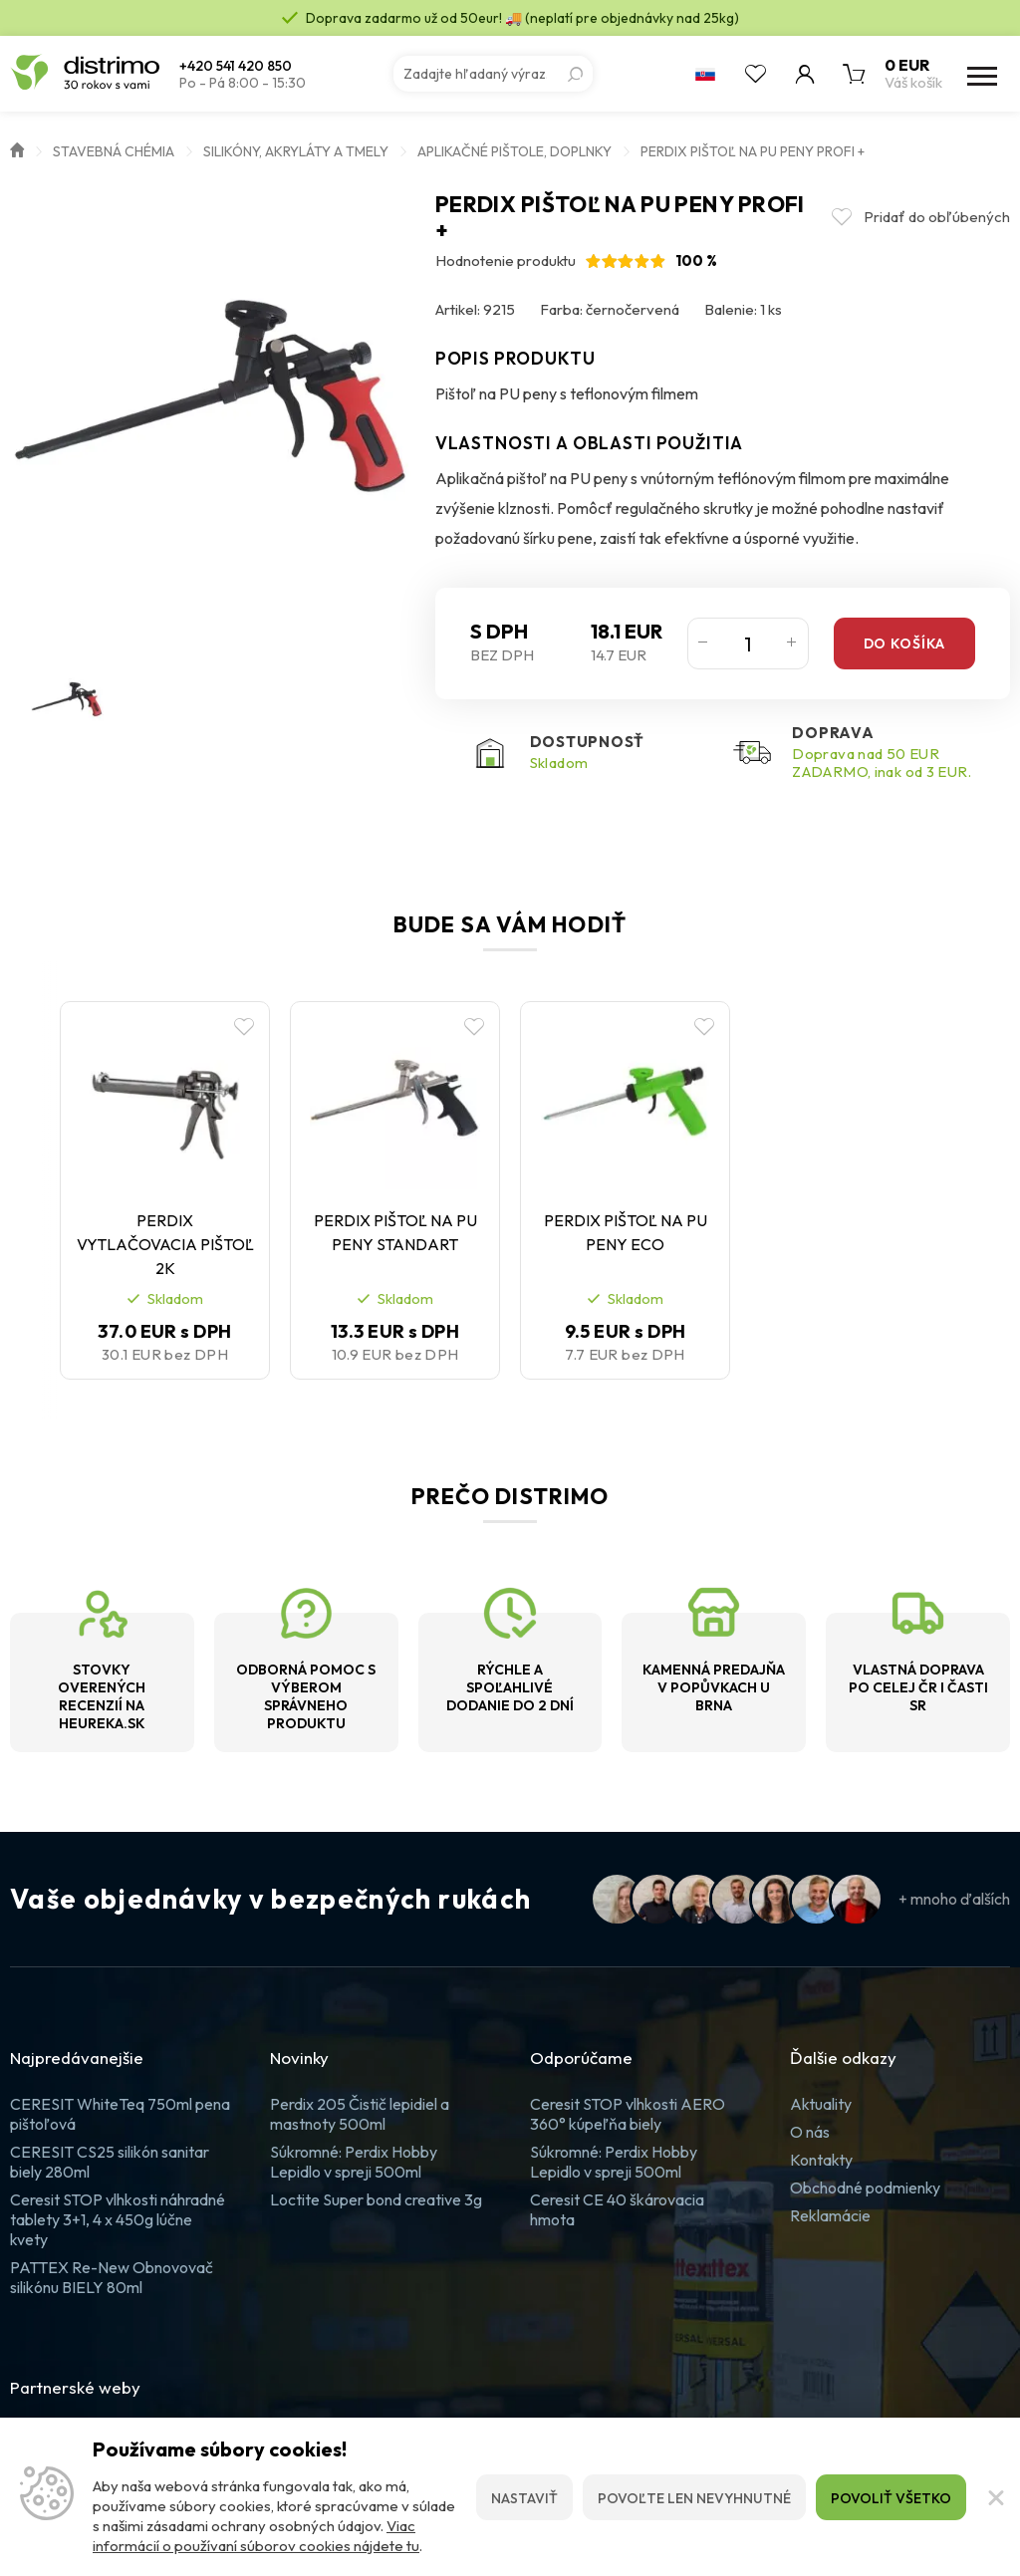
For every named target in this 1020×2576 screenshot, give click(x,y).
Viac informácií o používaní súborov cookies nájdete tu (256, 2535)
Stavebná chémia (113, 151)
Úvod (17, 148)
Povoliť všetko (891, 2498)
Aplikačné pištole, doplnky (514, 151)
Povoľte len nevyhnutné (694, 2498)
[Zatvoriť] (993, 2497)
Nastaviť (524, 2498)
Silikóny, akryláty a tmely (295, 151)
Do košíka (904, 643)
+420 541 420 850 (235, 66)
